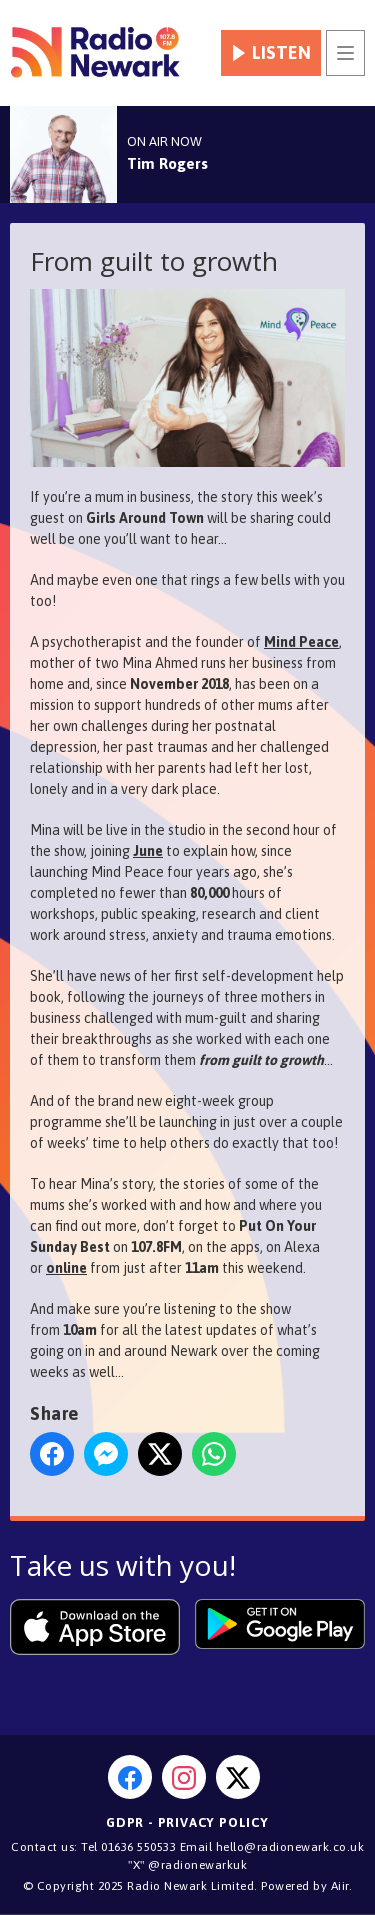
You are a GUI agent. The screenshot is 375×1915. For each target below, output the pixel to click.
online (66, 1268)
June (148, 851)
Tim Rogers (167, 163)
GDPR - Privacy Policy (187, 1822)
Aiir (340, 1886)
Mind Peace (301, 642)
